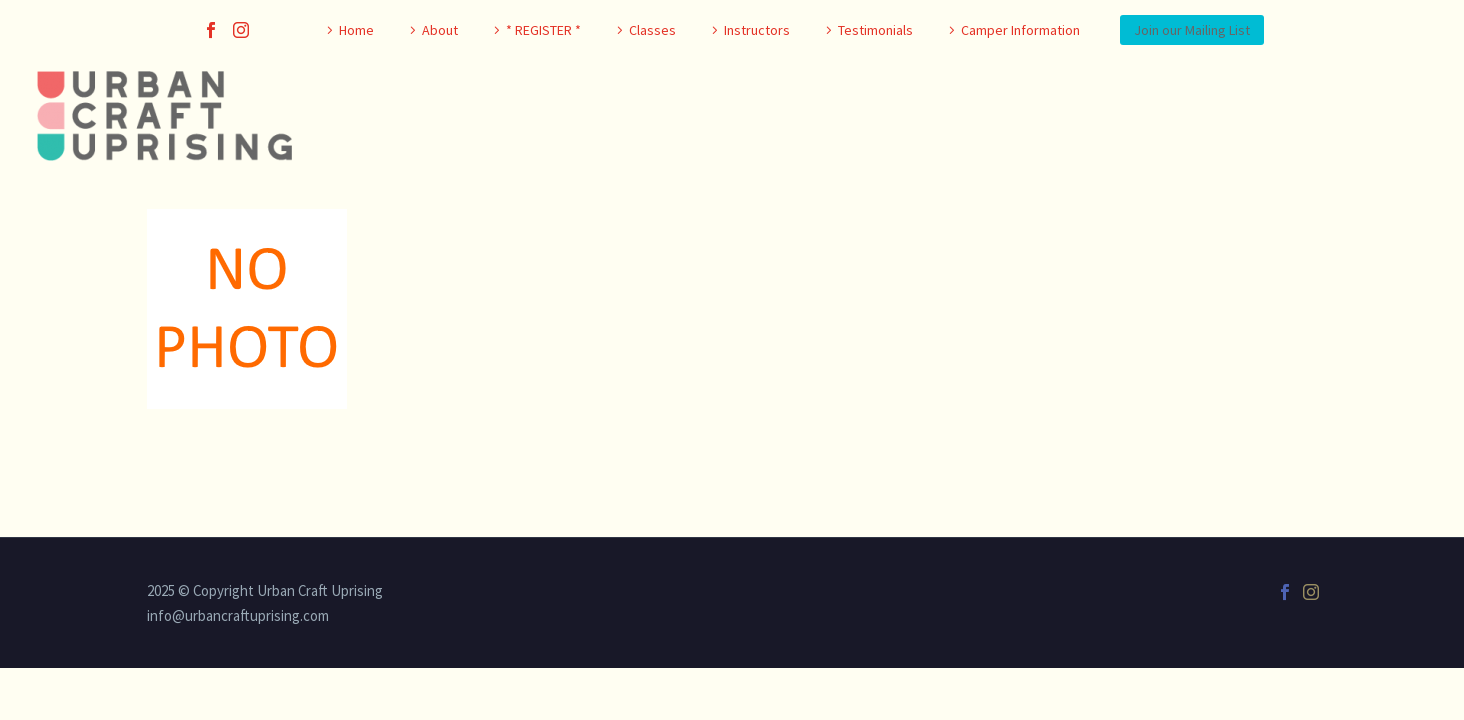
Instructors (757, 30)
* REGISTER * (543, 30)
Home (356, 30)
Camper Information (1020, 30)
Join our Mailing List (1192, 30)
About (440, 30)
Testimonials (875, 30)
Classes (652, 30)
